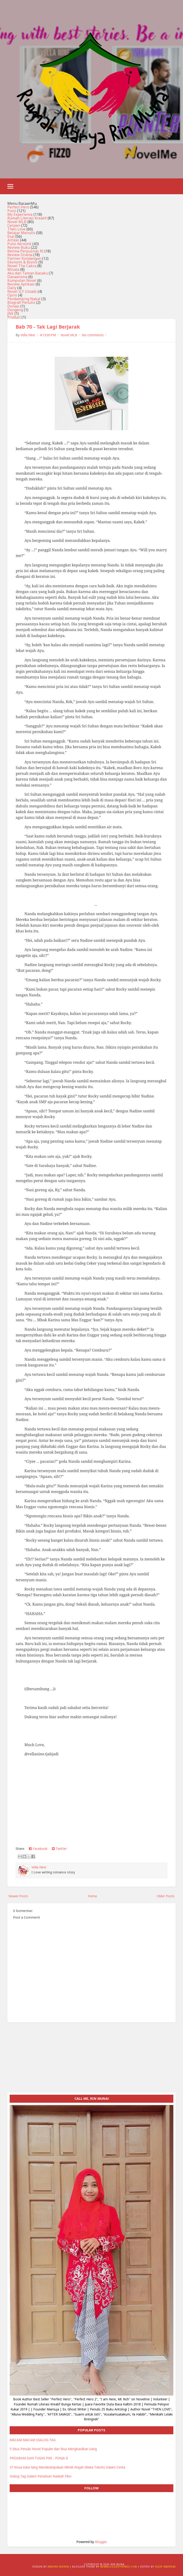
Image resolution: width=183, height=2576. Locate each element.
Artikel (13, 239)
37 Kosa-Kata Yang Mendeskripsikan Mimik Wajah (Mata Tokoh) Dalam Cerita (67, 2466)
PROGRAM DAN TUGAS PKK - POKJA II (39, 2457)
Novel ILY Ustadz (22, 290)
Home (92, 1895)
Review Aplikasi (21, 283)
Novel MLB (16, 220)
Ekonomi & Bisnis (22, 261)
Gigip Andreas (165, 2565)
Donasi (13, 305)
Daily (11, 286)
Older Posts (165, 1895)
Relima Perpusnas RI (25, 250)
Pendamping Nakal (23, 297)
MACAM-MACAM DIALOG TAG (33, 2439)
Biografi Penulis (21, 301)
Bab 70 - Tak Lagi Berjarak (49, 325)
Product (14, 316)
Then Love (16, 228)
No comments (93, 334)
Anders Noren (58, 2565)
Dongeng (15, 308)
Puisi (11, 209)
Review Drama (19, 253)
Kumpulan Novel (21, 279)
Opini (12, 294)
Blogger (100, 2541)
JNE (10, 312)
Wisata (13, 268)
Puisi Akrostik (19, 242)
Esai (10, 235)
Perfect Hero (18, 206)
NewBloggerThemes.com (118, 2565)
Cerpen (13, 224)
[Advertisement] (91, 2059)
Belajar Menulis (21, 231)
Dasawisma (17, 275)
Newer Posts (18, 1895)
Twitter (59, 1847)
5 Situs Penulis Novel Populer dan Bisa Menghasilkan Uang (53, 2448)
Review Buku (18, 246)
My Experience (20, 213)
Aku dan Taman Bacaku (27, 272)
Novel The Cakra (21, 264)
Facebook (38, 1847)
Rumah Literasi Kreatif (27, 217)
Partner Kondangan (24, 257)
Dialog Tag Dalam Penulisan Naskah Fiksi (40, 2475)
